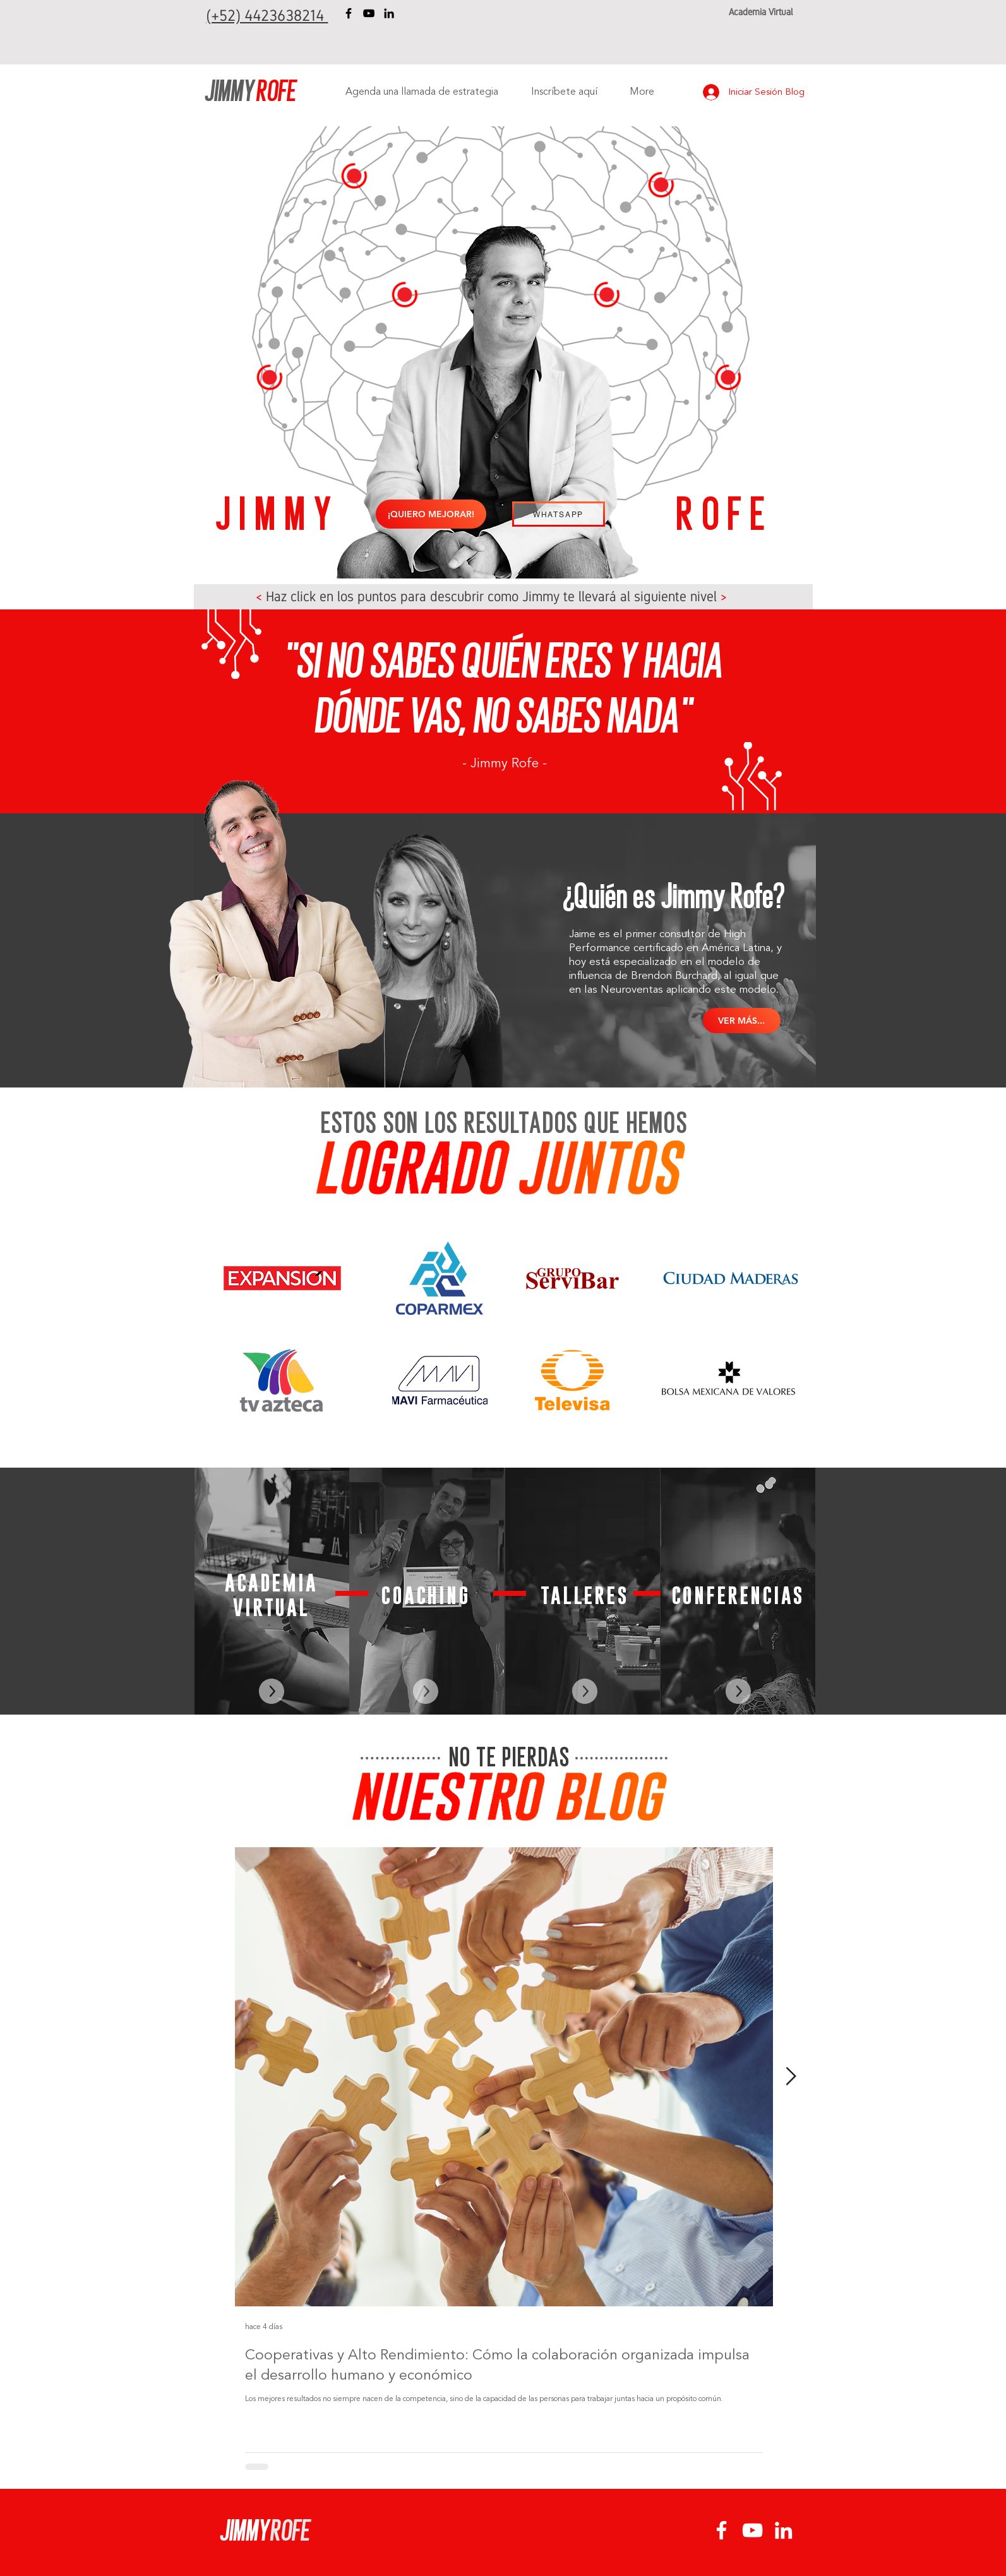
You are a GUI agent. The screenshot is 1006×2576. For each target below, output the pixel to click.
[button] (728, 377)
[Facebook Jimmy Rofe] (349, 13)
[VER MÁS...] (742, 1020)
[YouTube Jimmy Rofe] (369, 13)
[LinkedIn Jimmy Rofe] (389, 13)
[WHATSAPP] (558, 514)
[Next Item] (791, 2077)
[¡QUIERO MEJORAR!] (431, 514)
